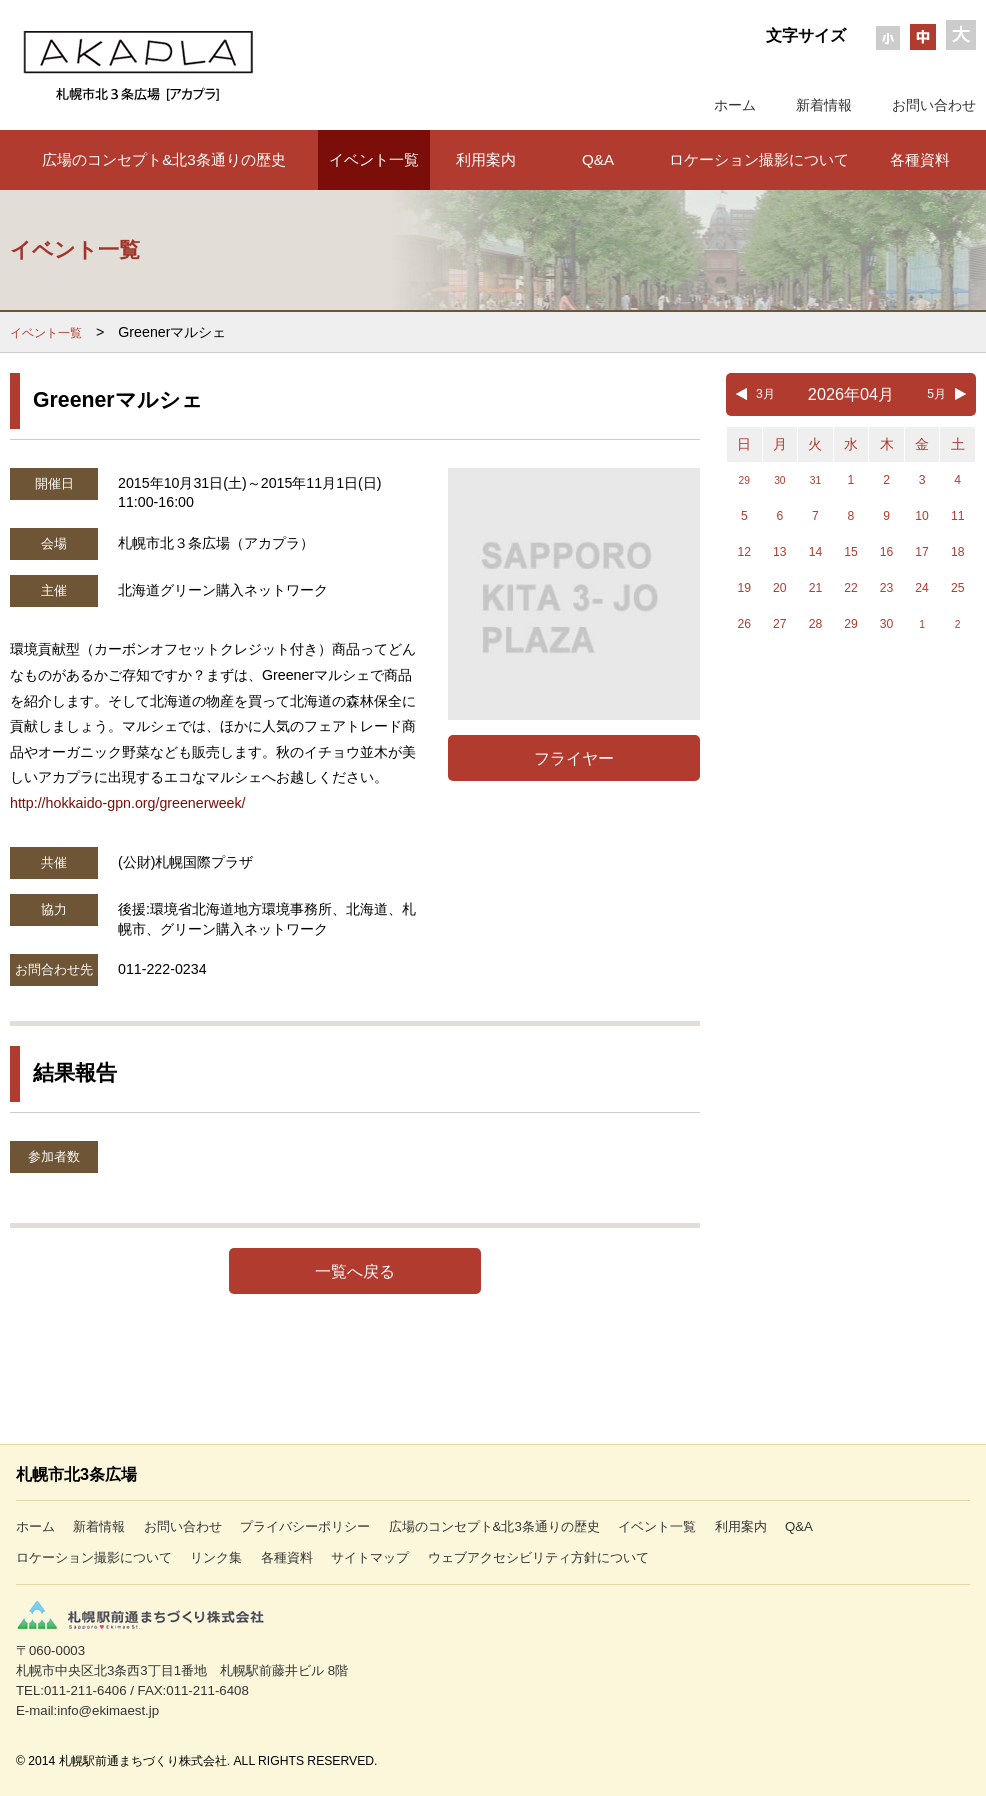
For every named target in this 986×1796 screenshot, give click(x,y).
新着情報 (824, 105)
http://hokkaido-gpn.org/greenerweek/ (128, 803)
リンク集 (216, 1557)
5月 (936, 394)
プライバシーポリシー (305, 1526)
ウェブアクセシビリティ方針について (538, 1557)
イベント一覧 (374, 159)
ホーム (735, 105)
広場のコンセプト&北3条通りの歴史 (164, 159)
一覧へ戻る (355, 1271)
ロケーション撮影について (759, 159)
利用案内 (486, 159)
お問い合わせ (934, 105)
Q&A (598, 159)
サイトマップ (370, 1557)
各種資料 (920, 159)
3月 (765, 394)
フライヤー (574, 758)
